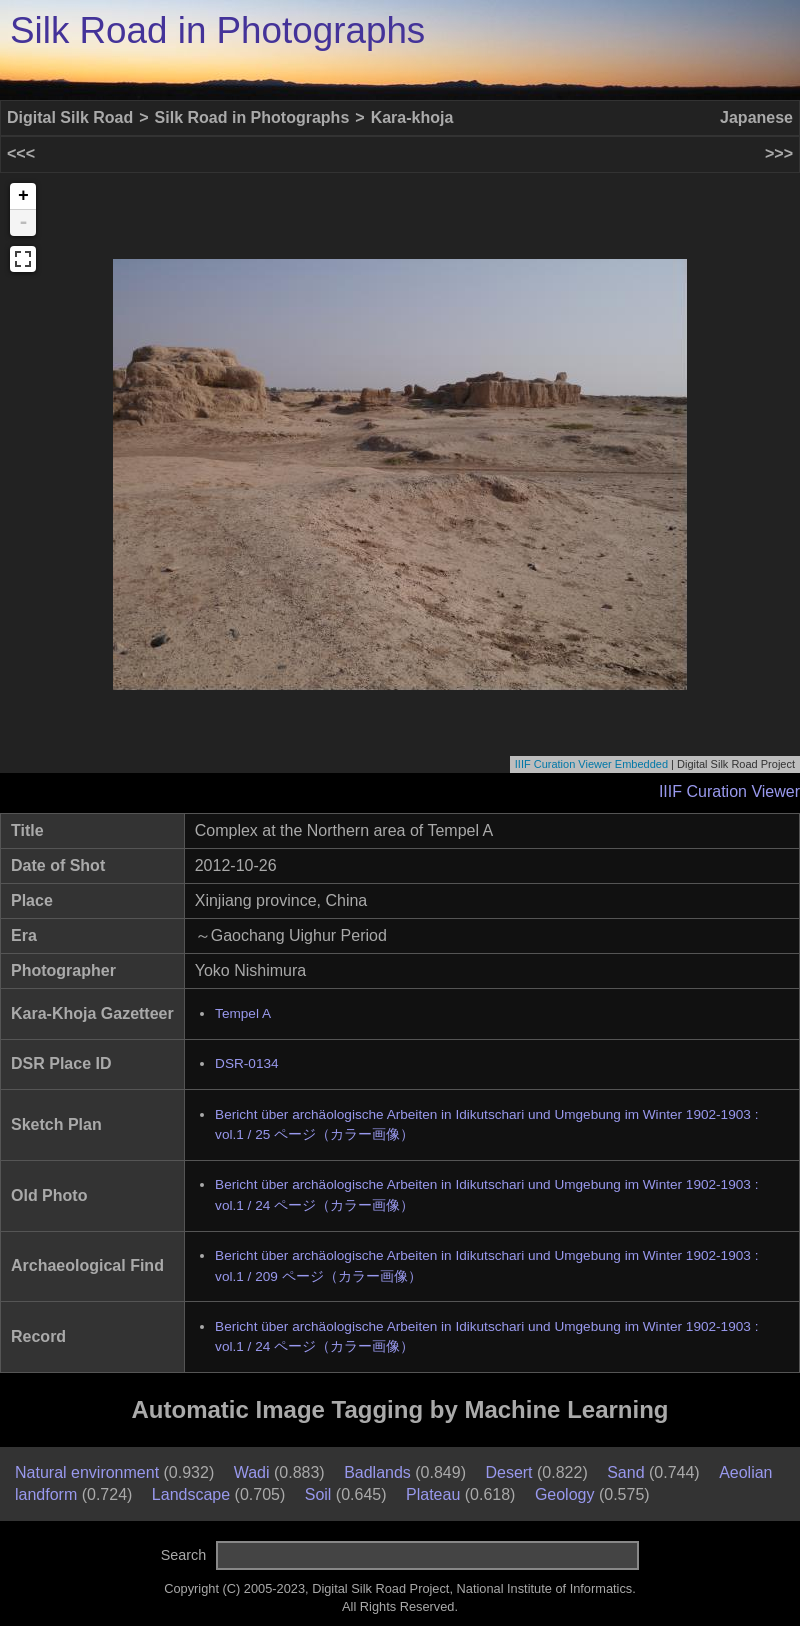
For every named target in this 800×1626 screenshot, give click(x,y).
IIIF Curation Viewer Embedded (591, 764)
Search (184, 1555)
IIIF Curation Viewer (729, 791)
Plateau (433, 1494)
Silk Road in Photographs (217, 30)
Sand (625, 1472)
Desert (508, 1472)
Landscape (191, 1494)
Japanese (756, 117)
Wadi (252, 1472)
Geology (565, 1494)
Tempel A (243, 1013)
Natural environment (87, 1472)
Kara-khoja (412, 117)
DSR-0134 (246, 1063)
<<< (21, 153)
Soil (318, 1494)
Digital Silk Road (70, 117)
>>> (779, 153)
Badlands (377, 1472)
